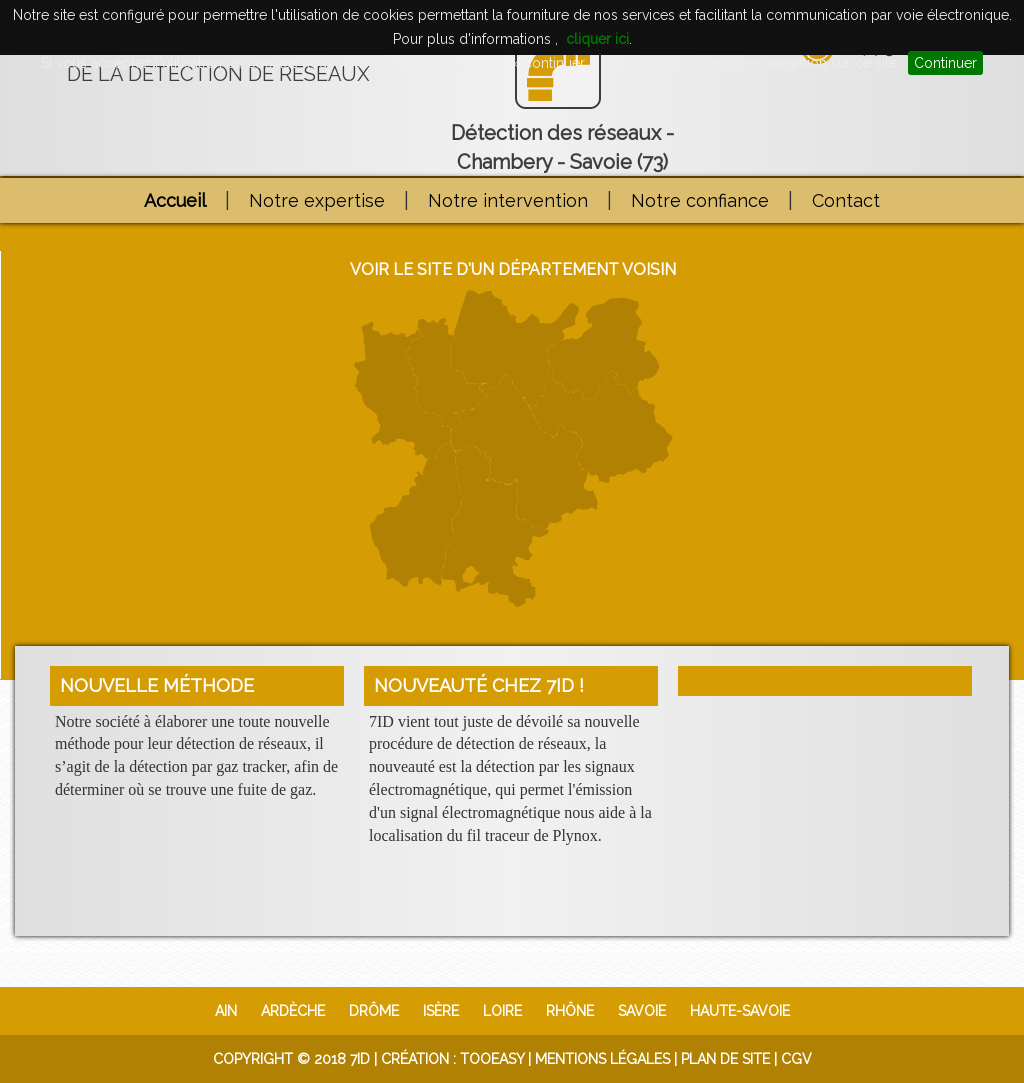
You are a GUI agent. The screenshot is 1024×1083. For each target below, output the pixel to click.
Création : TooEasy (452, 1059)
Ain (226, 1011)
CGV (796, 1059)
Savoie (642, 1011)
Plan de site (725, 1059)
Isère (441, 1011)
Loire (502, 1011)
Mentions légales (602, 1059)
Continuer (945, 63)
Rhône (570, 1011)
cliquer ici (597, 39)
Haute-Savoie (740, 1011)
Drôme (374, 1011)
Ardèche (293, 1011)
